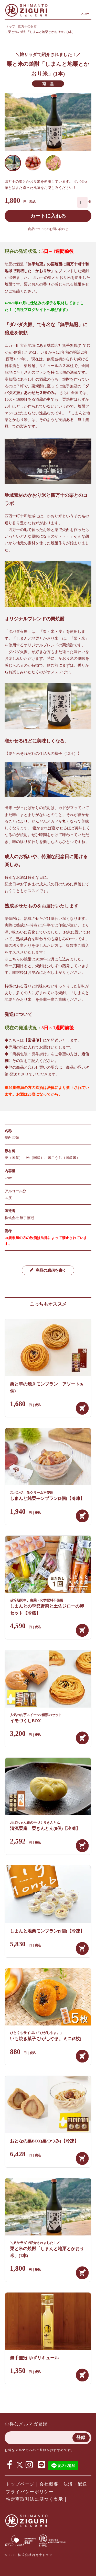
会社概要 (49, 2484)
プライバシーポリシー (30, 2491)
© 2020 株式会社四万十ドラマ (29, 2555)
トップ (10, 26)
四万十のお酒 (27, 26)
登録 (81, 2437)
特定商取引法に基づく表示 (34, 2499)
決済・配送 (75, 2484)
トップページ (20, 2484)
